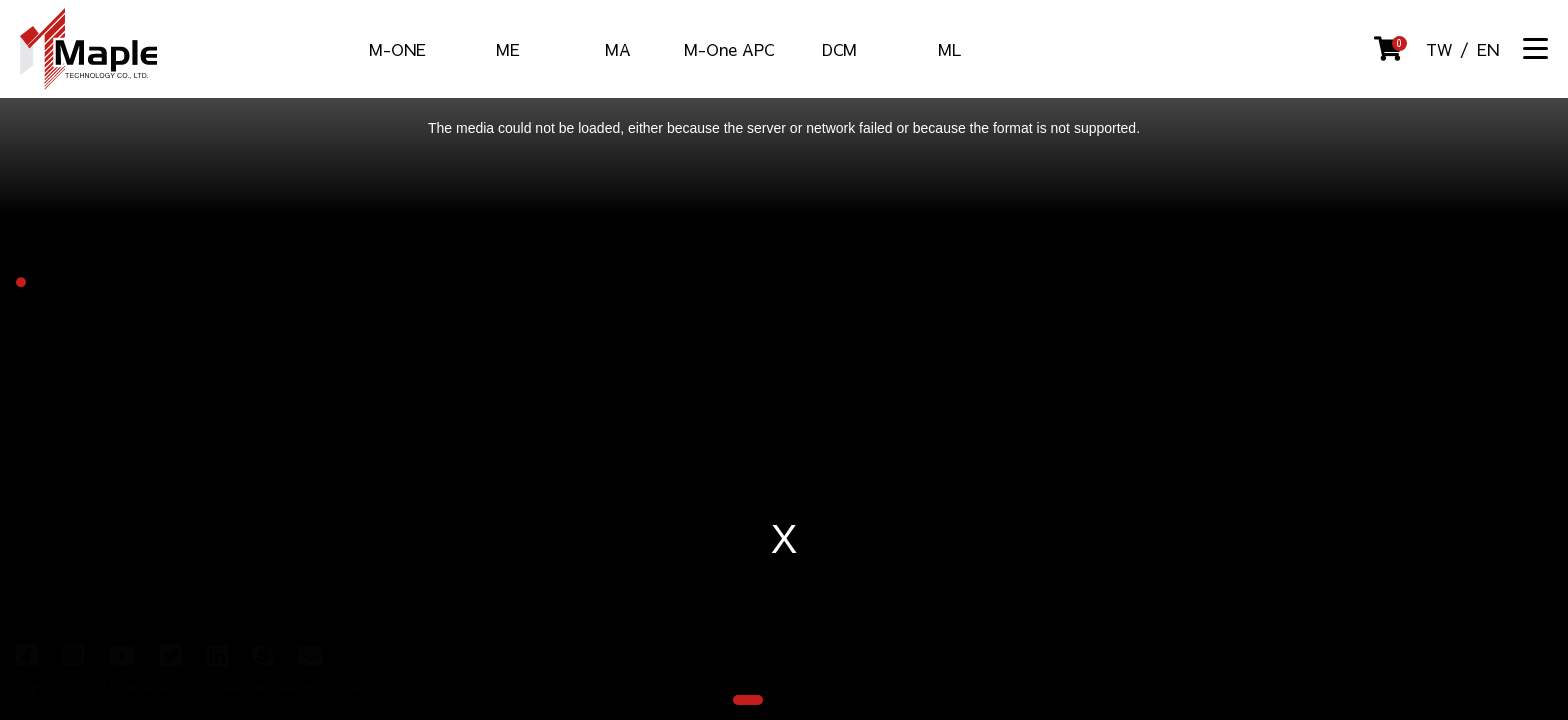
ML (949, 49)
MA (618, 49)
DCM (839, 49)
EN (1488, 49)
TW (1439, 49)
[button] (748, 700)
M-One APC (729, 49)
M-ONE (397, 49)
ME (508, 49)
